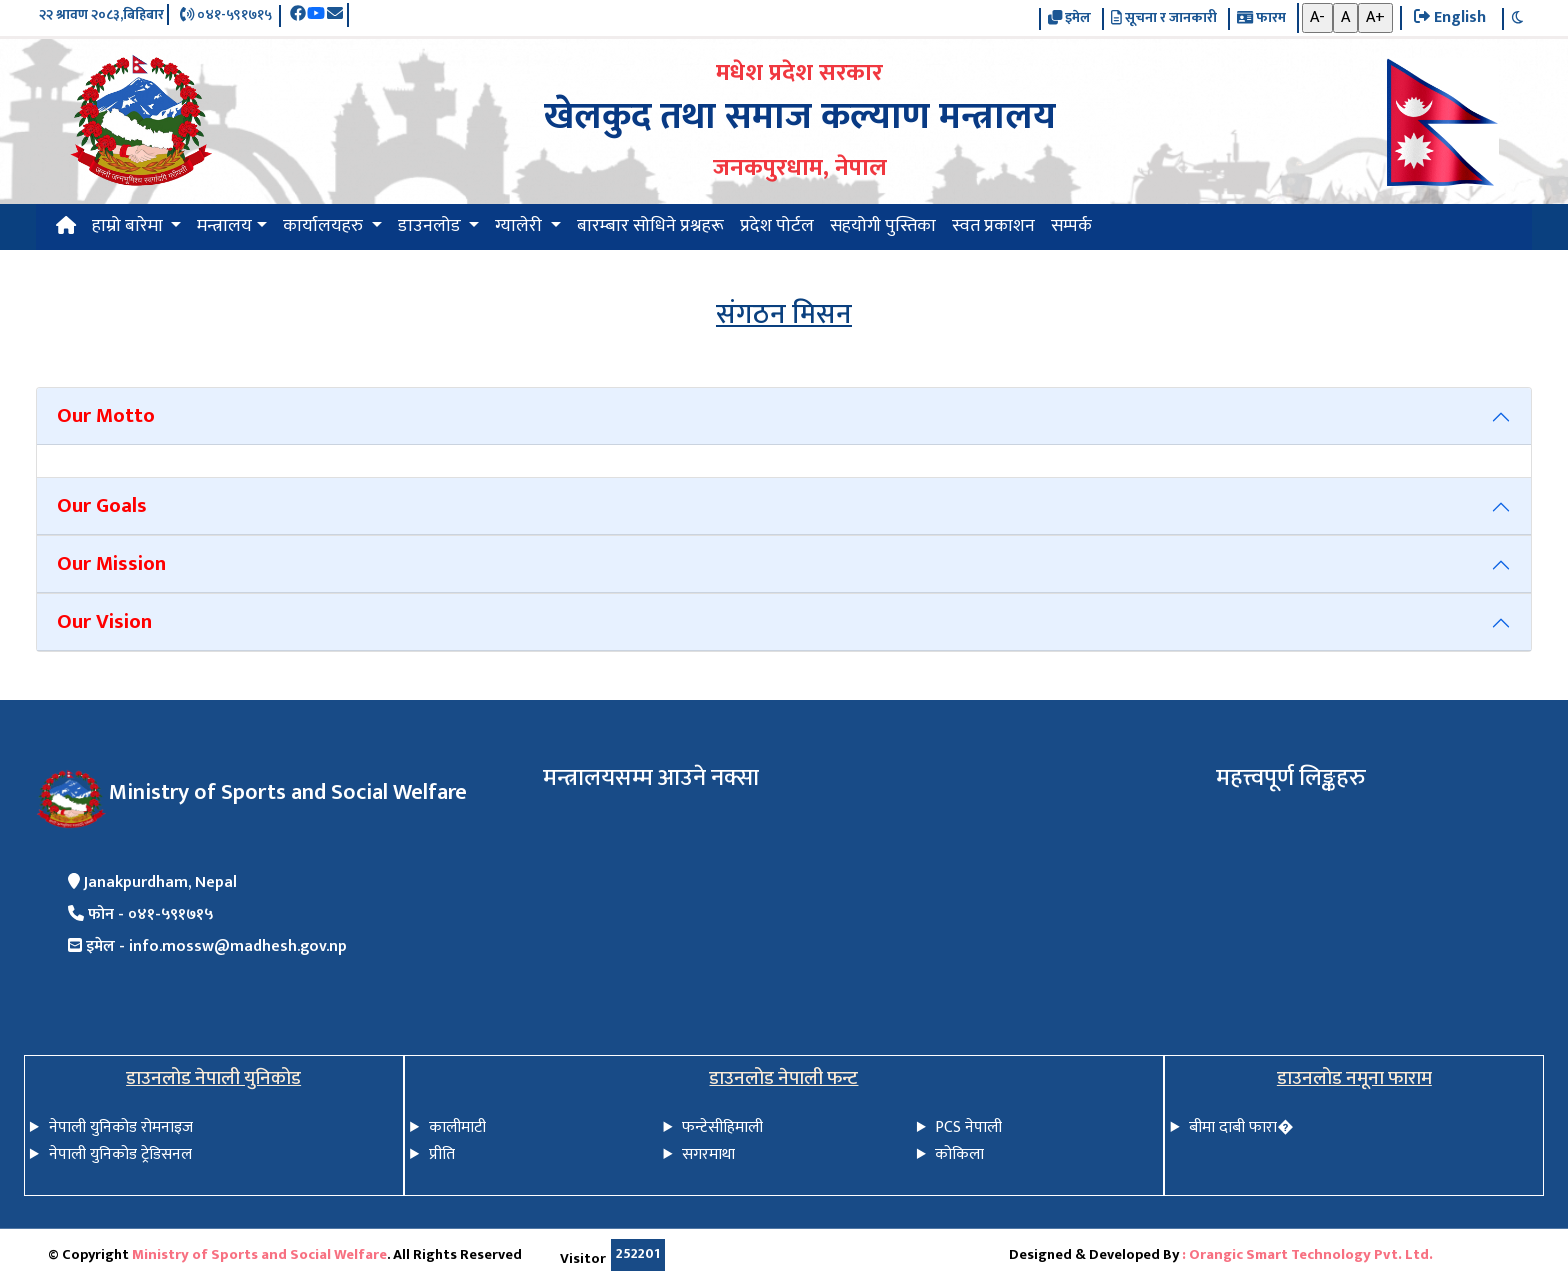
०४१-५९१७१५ (226, 16)
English (1450, 18)
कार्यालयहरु (325, 226)
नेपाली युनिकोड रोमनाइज (121, 1127)
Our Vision (104, 621)
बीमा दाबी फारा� (1241, 1127)
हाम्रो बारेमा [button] (129, 226)
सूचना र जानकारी (1164, 19)
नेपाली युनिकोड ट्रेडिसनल (120, 1154)
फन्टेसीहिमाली (722, 1127)
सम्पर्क (1071, 226)
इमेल (1069, 19)
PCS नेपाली (968, 1127)
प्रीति (442, 1154)
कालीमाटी (457, 1127)
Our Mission (111, 563)
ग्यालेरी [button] (520, 226)
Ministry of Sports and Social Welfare (259, 1255)
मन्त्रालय (224, 226)
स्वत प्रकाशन (993, 226)
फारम (1261, 19)
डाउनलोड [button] (431, 226)
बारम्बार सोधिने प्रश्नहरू (650, 226)
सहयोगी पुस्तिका (883, 226)
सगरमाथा (708, 1154)
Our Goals (102, 505)
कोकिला (959, 1154)
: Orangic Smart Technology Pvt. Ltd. (1307, 1255)
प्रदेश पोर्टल (777, 226)
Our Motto (106, 415)
